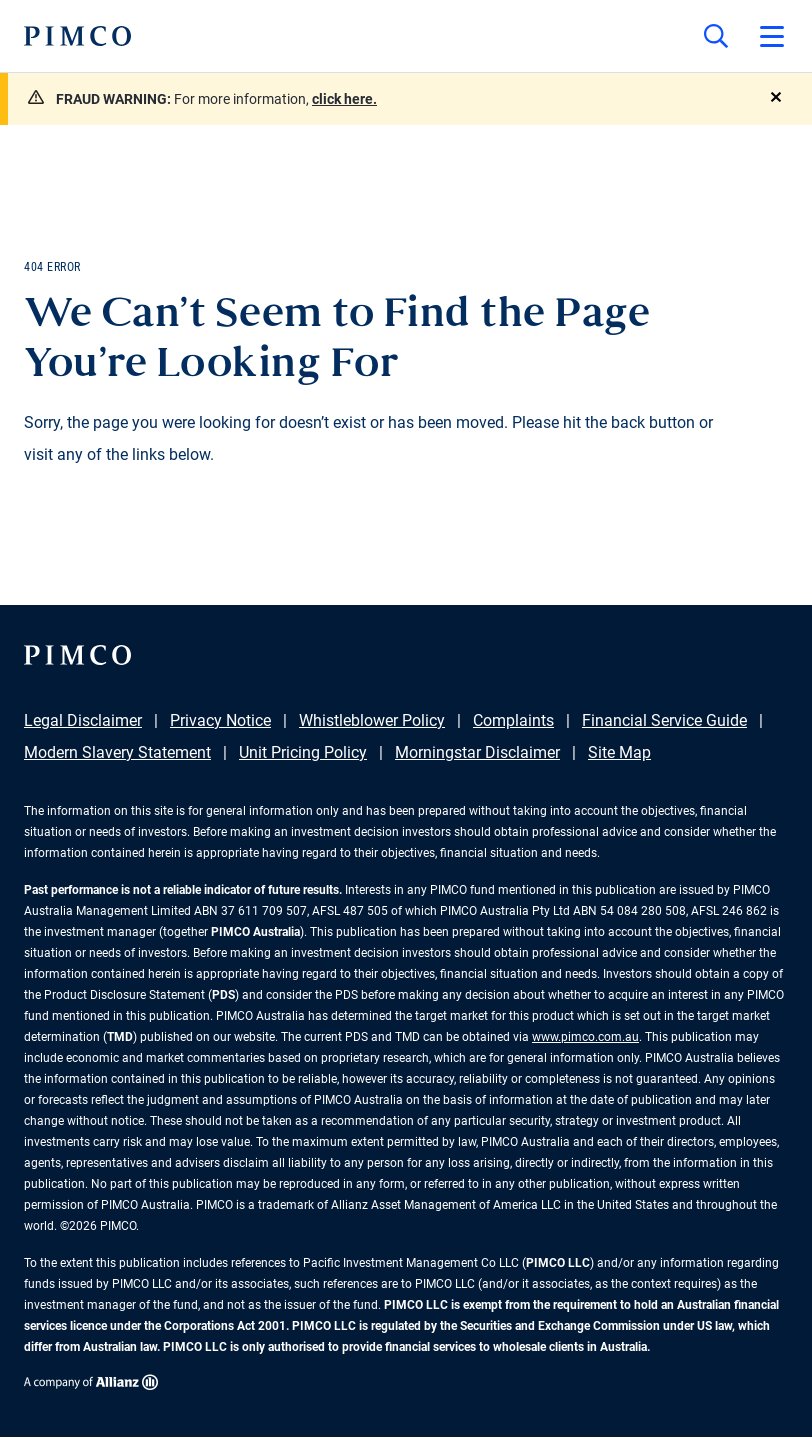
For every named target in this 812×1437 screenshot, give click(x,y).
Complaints (513, 720)
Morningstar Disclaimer (477, 752)
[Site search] (716, 36)
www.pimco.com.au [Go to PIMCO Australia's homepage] (585, 1037)
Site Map (619, 752)
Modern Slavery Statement (117, 752)
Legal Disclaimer (83, 720)
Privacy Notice (220, 720)
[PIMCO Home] (77, 36)
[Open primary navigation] (772, 36)
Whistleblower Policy (372, 720)
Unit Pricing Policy (303, 752)
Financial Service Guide (664, 720)
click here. (344, 99)
